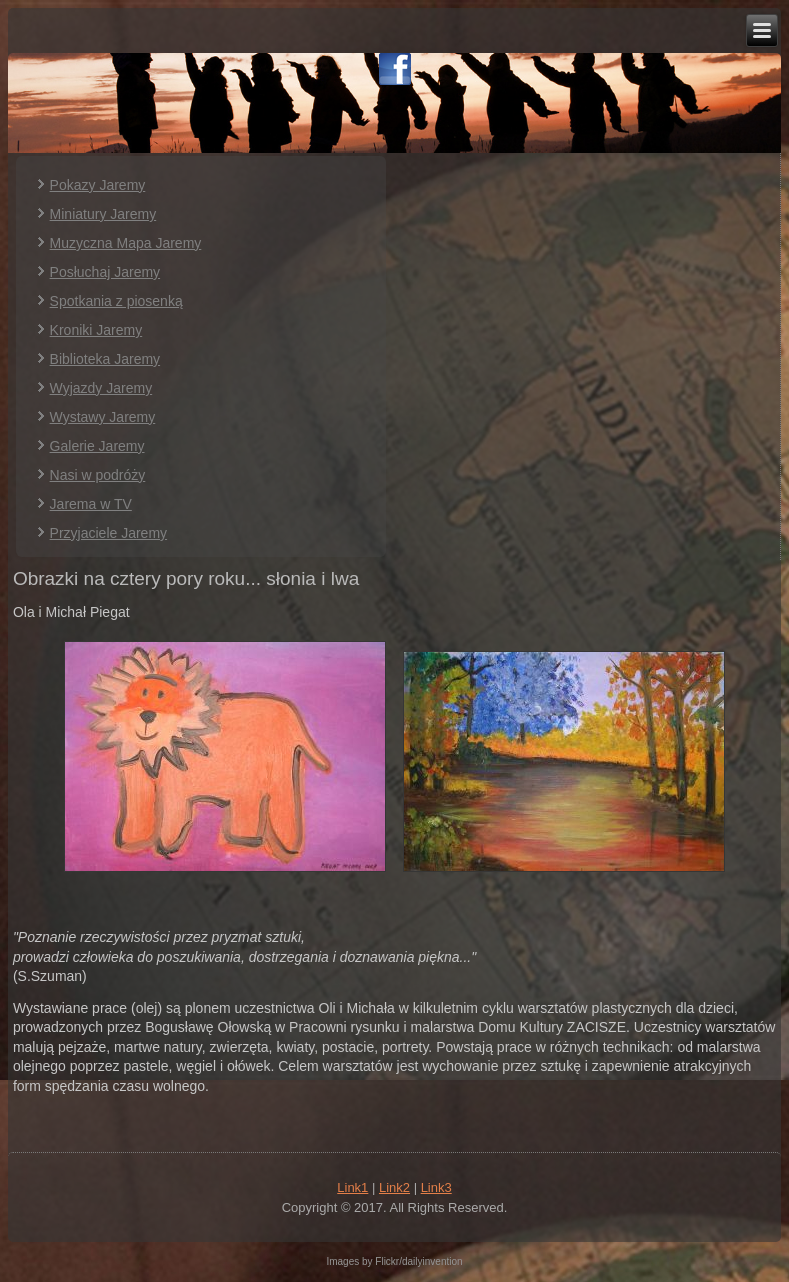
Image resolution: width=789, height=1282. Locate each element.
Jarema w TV (91, 504)
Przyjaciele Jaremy (108, 533)
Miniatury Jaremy (103, 214)
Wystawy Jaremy (103, 417)
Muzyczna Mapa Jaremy (126, 243)
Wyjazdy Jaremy (101, 388)
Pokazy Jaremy (98, 185)
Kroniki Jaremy (96, 330)
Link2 (394, 1187)
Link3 (436, 1187)
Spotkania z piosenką (116, 301)
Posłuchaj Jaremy (105, 272)
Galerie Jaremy (97, 446)
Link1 (352, 1187)
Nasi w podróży (98, 475)
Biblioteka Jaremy (105, 359)
